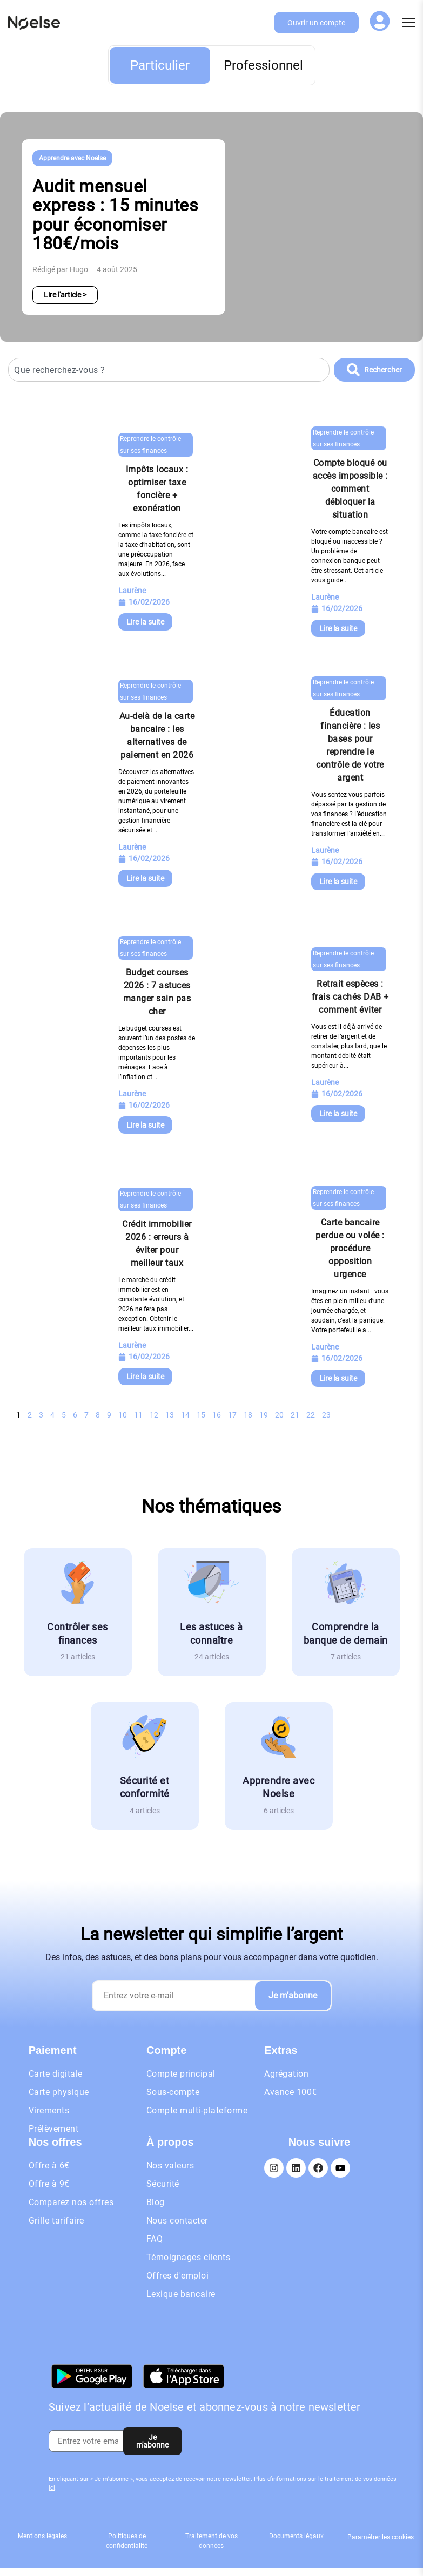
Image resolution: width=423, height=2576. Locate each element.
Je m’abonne (292, 1995)
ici (52, 2487)
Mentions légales (42, 2536)
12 (154, 1415)
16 (216, 1415)
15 (201, 1415)
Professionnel (263, 65)
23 (326, 1415)
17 (232, 1415)
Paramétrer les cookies (380, 2537)
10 (122, 1415)
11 (138, 1415)
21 (295, 1415)
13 (169, 1415)
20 (279, 1415)
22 (310, 1415)
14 (185, 1415)
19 (263, 1415)
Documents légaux (296, 2536)
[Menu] (408, 23)
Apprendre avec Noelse (72, 158)
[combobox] (169, 370)
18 (248, 1415)
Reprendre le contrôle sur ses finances (150, 445)
